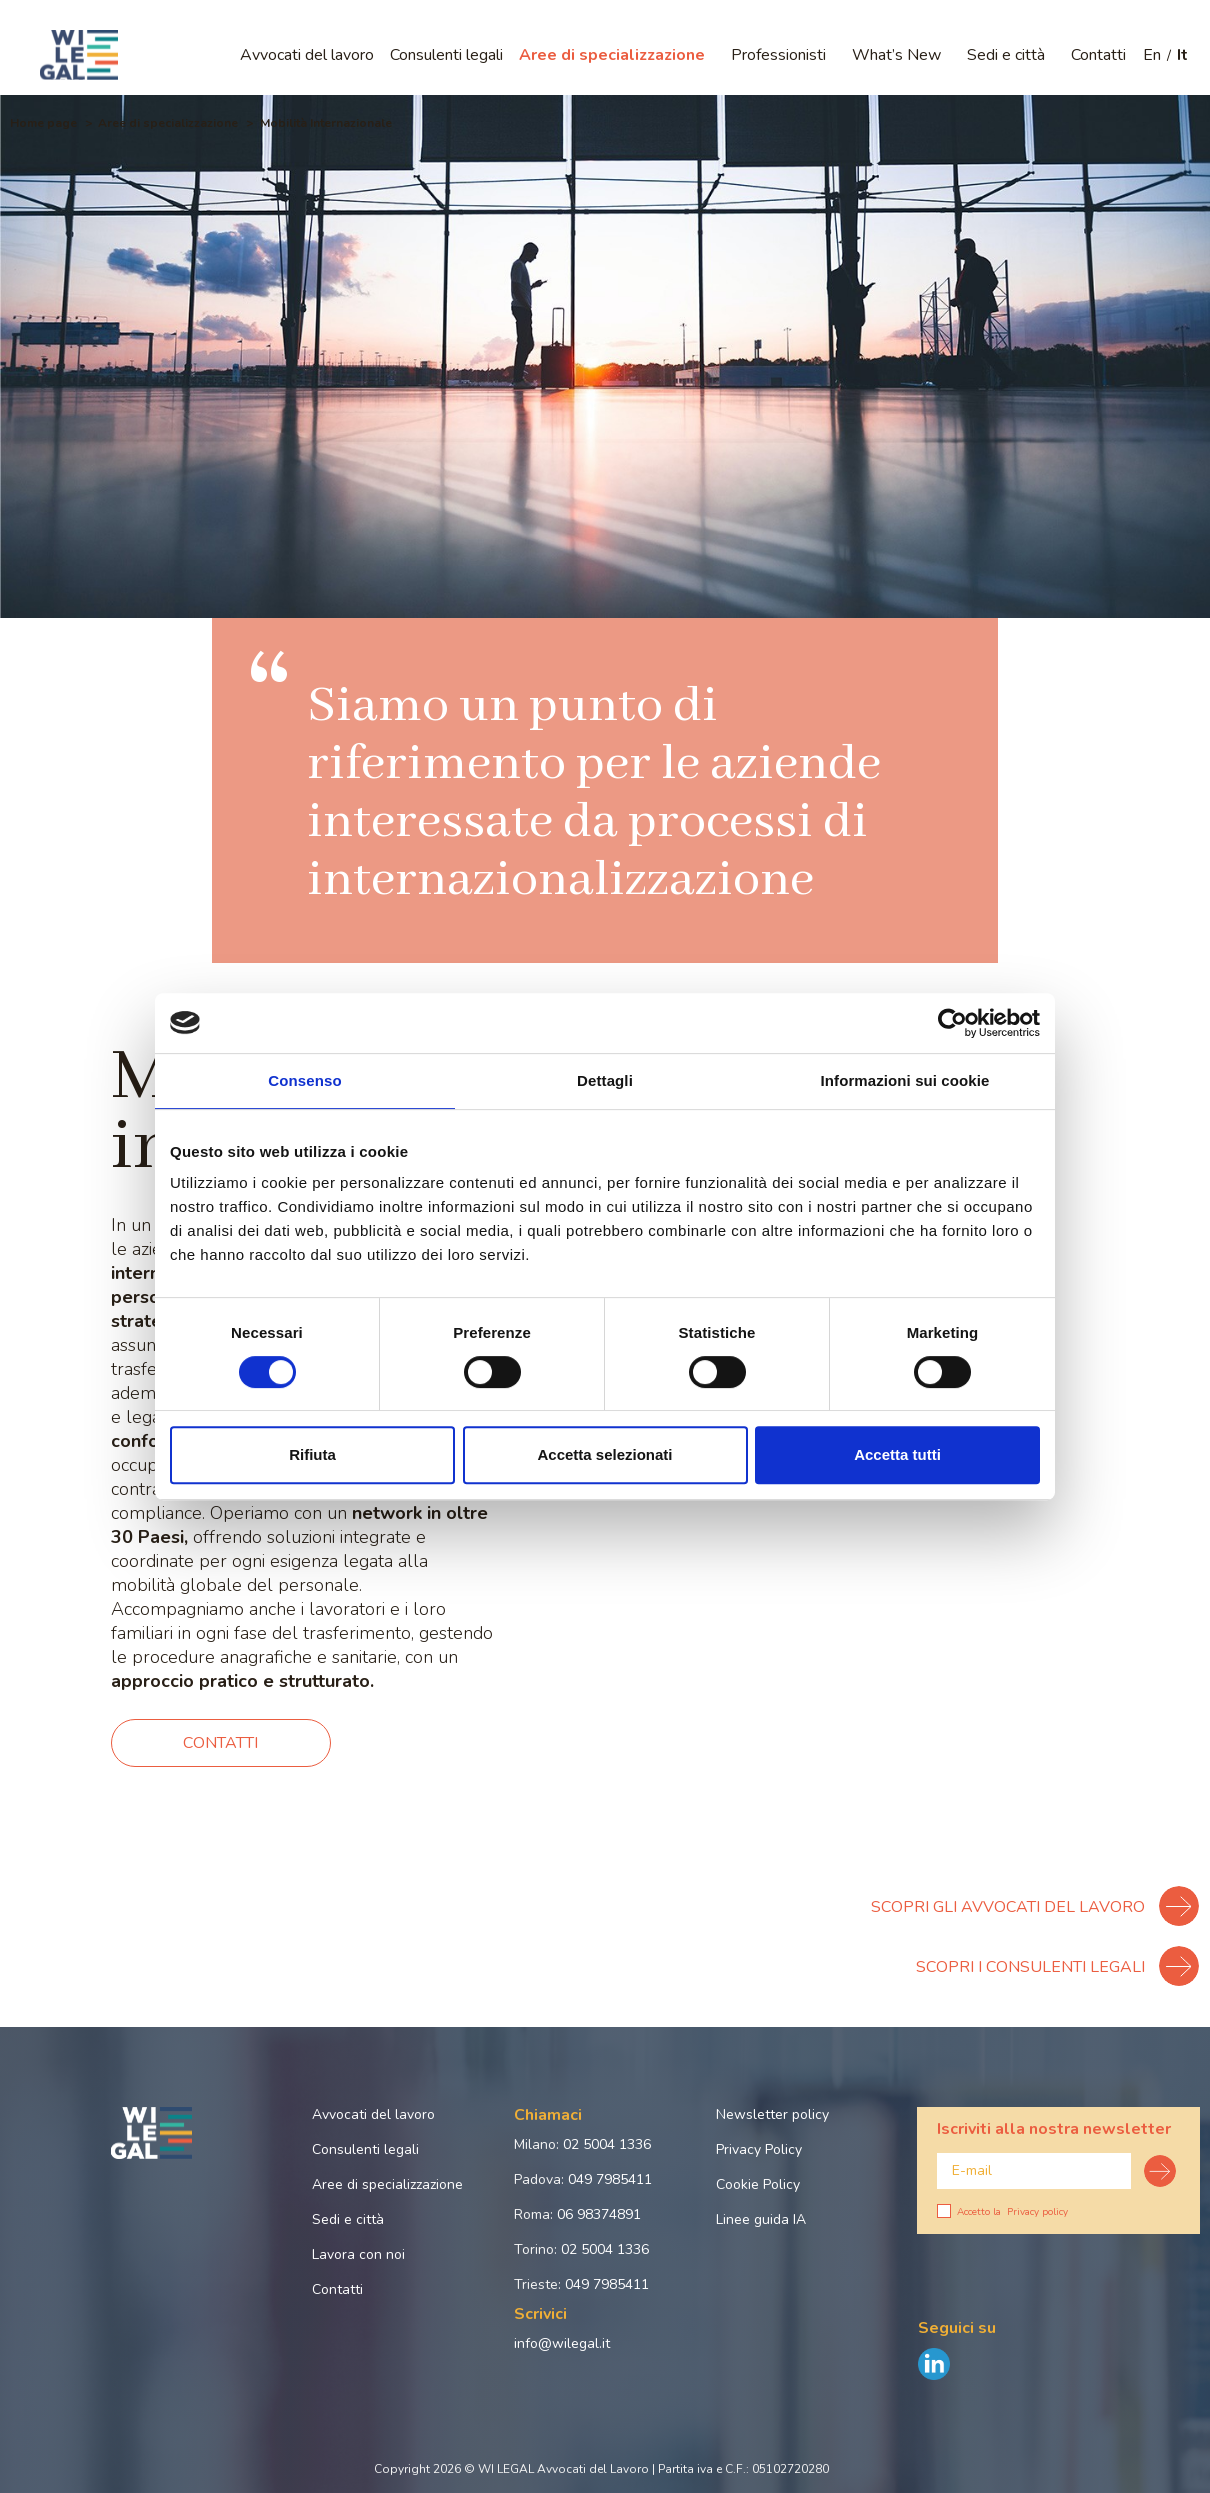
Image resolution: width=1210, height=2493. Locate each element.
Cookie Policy (758, 2184)
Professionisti (778, 55)
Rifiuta (312, 1454)
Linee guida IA (761, 2219)
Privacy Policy (759, 2149)
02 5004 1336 (607, 2144)
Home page (43, 123)
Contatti (1098, 55)
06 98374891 (599, 2214)
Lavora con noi (358, 2254)
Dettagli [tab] (605, 1080)
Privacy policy (1037, 2212)
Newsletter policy (772, 2114)
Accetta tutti (897, 1454)
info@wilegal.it (562, 2343)
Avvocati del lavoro (307, 55)
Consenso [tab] (304, 1080)
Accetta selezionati (604, 1454)
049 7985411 (610, 2179)
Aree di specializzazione (612, 55)
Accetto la (1002, 2212)
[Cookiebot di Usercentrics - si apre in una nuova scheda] (952, 1023)
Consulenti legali (446, 55)
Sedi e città (1006, 55)
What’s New (896, 55)
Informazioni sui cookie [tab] (905, 1080)
